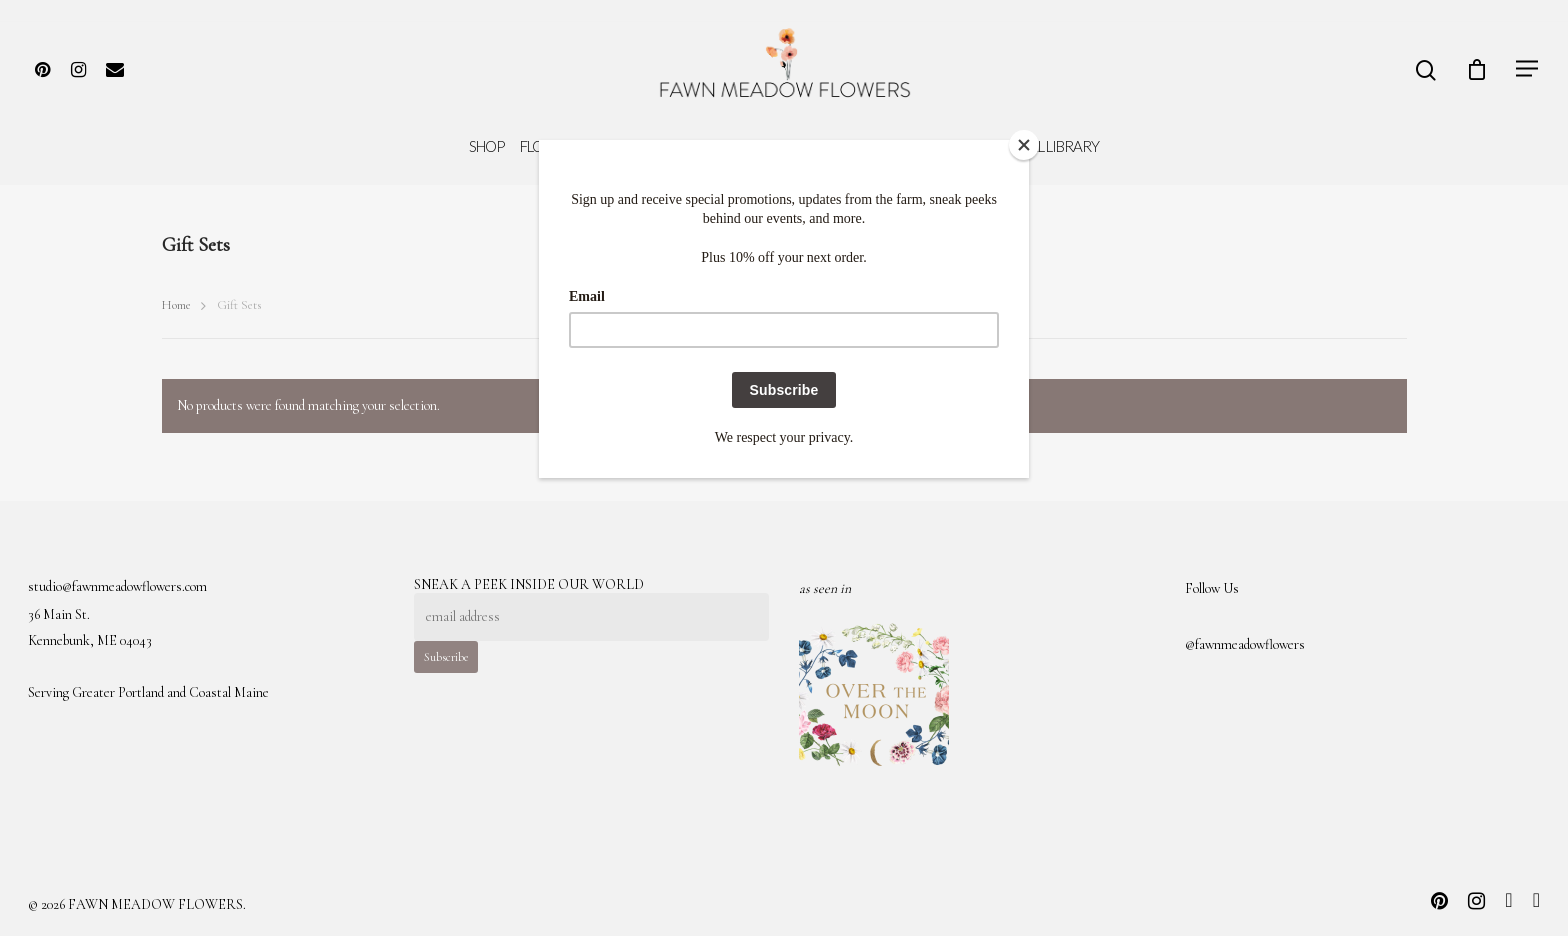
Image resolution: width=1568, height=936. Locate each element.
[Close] (1024, 145)
